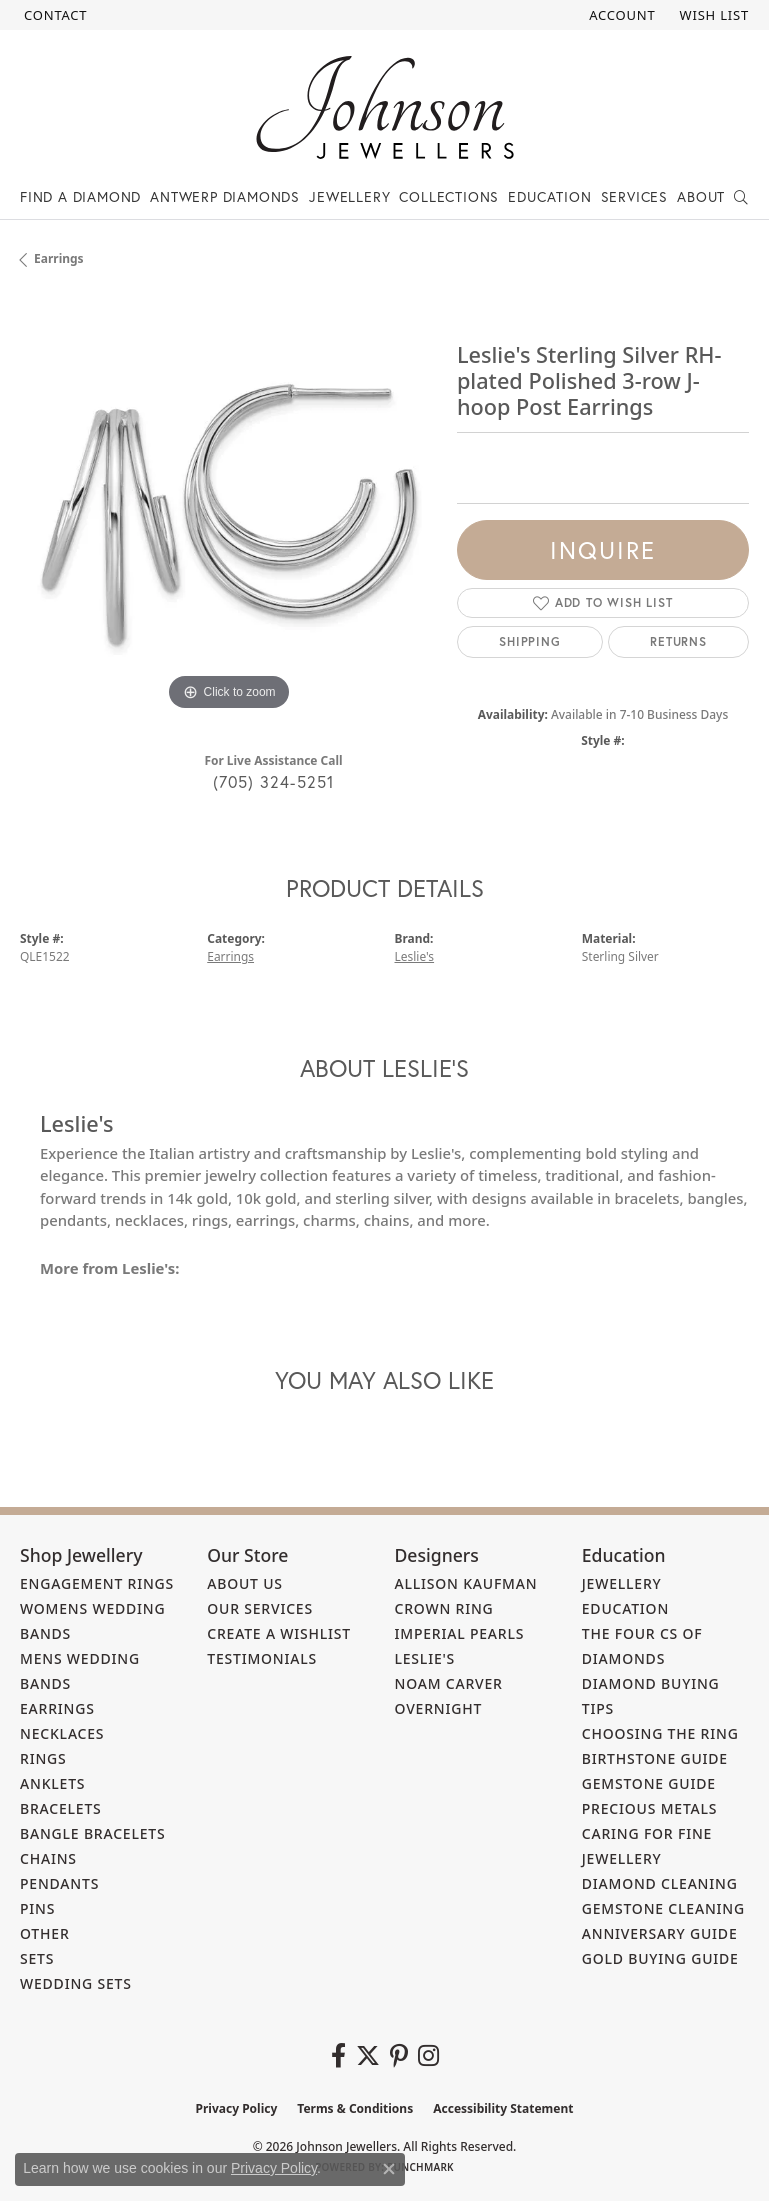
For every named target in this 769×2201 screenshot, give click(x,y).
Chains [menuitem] (48, 1858)
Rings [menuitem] (43, 1758)
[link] (53, 15)
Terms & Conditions (355, 2108)
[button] (620, 15)
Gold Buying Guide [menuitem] (660, 1958)
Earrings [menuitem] (57, 1708)
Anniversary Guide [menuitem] (660, 1933)
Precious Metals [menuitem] (650, 1808)
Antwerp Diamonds (225, 196)
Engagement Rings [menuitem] (97, 1583)
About (701, 196)
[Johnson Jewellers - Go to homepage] (385, 107)
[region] (228, 507)
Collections (449, 196)
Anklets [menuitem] (52, 1783)
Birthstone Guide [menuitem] (655, 1758)
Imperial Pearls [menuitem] (460, 1633)
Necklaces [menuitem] (62, 1733)
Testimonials (262, 1658)
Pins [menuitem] (37, 1908)
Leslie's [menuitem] (425, 1658)
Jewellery (349, 196)
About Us (245, 1583)
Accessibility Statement (503, 2108)
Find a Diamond (80, 196)
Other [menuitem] (45, 1933)
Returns (678, 641)
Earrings (59, 258)
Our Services (260, 1608)
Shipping (529, 641)
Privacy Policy (237, 2108)
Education (549, 196)
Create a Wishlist (279, 1633)
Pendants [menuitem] (59, 1883)
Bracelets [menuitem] (61, 1808)
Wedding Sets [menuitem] (76, 1983)
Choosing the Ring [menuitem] (660, 1733)
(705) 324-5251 (274, 781)
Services (634, 196)
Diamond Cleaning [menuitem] (660, 1883)
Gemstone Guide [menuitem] (649, 1783)
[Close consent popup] (389, 2169)
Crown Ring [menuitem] (444, 1608)
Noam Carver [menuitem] (449, 1683)
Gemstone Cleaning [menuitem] (663, 1908)
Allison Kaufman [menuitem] (466, 1583)
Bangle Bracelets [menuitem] (93, 1833)
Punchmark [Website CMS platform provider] (420, 2167)
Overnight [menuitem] (439, 1708)
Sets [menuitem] (37, 1958)
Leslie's (415, 956)
